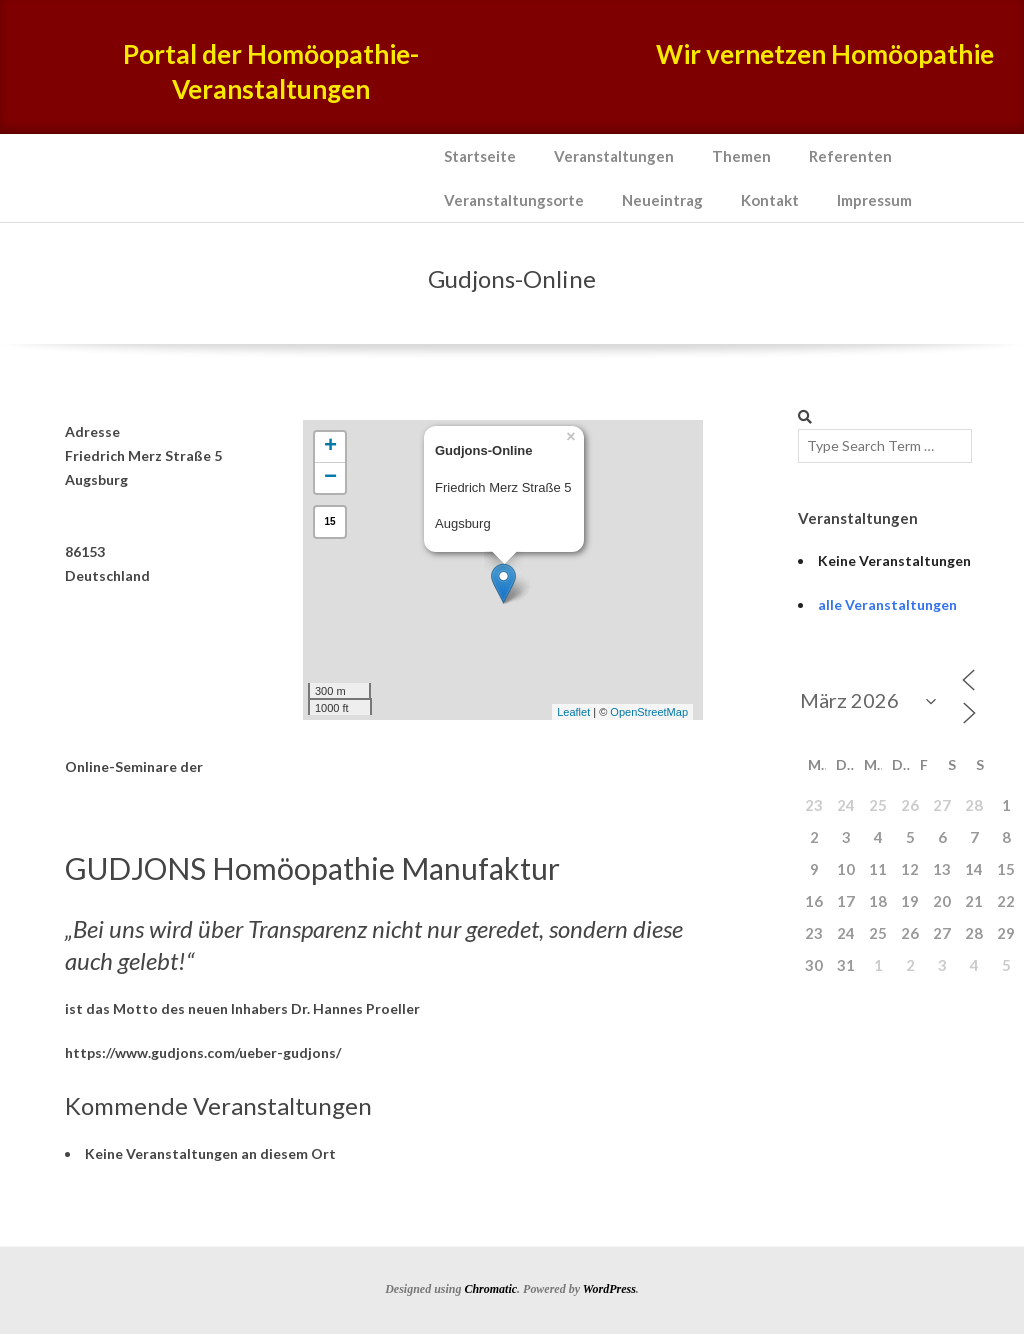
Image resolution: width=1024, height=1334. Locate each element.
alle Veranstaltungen (887, 604)
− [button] (330, 478)
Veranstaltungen (614, 156)
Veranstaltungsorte (514, 200)
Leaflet (573, 712)
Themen (741, 156)
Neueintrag (662, 200)
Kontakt (770, 200)
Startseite (480, 156)
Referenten (850, 156)
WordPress (609, 1289)
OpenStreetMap (649, 712)
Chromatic (490, 1289)
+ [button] (330, 447)
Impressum (874, 200)
